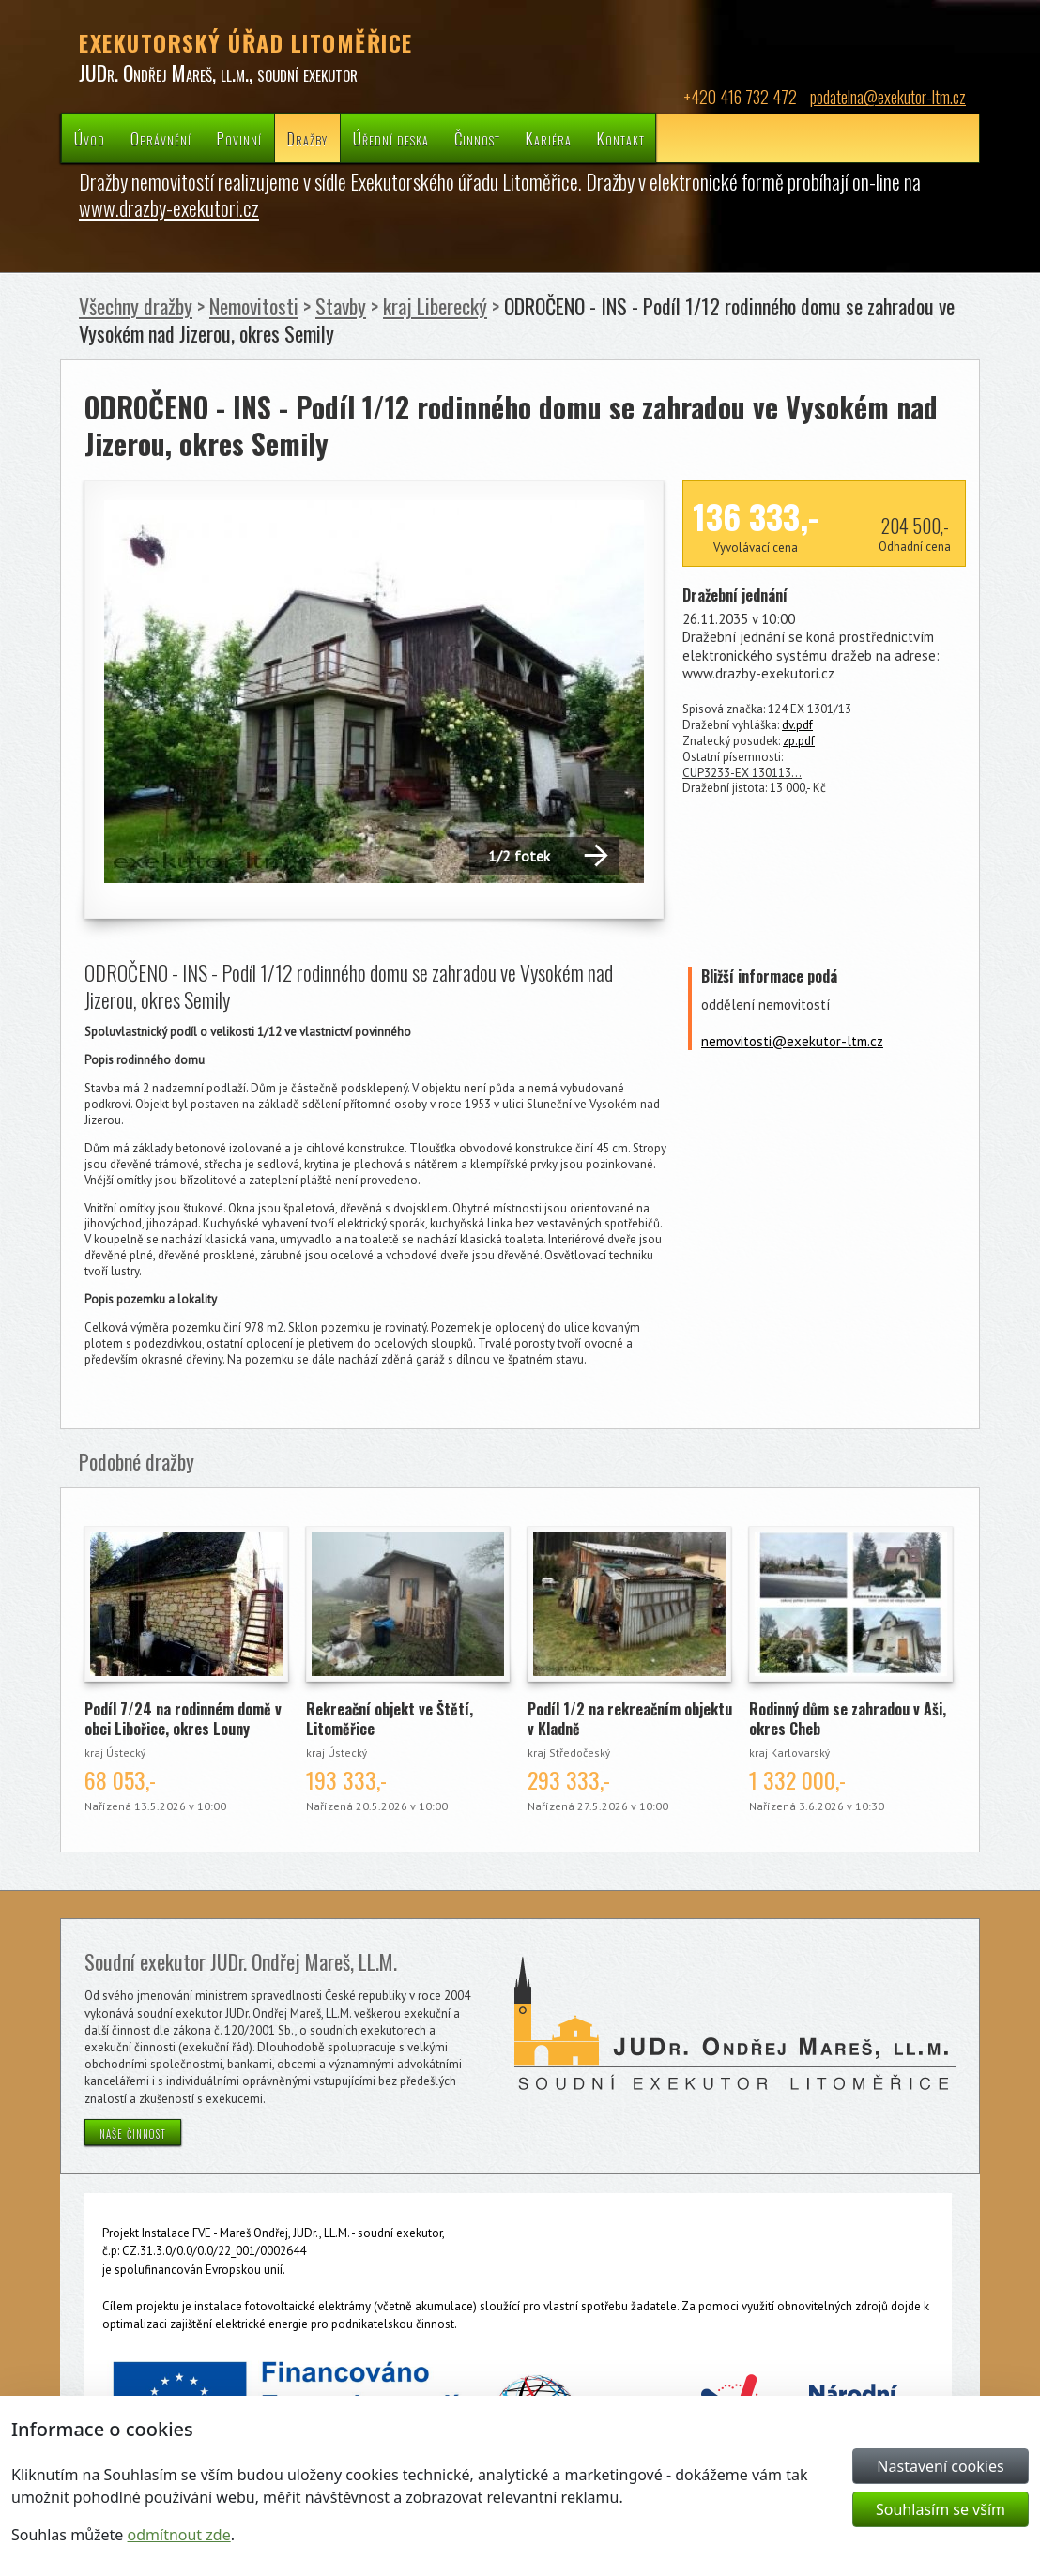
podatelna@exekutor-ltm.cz (888, 96)
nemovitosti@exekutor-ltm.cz (792, 1041)
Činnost (477, 138)
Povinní (239, 138)
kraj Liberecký (435, 306)
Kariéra (549, 138)
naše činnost (132, 2132)
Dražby (307, 138)
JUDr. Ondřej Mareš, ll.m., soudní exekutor (218, 72)
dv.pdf (797, 725)
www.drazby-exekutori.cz (169, 207)
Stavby (340, 306)
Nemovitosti (253, 306)
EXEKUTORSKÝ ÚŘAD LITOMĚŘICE (246, 42)
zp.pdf (799, 741)
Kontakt (621, 138)
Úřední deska (391, 138)
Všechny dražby (135, 306)
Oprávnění (160, 138)
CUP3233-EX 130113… (742, 773)
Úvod (89, 138)
